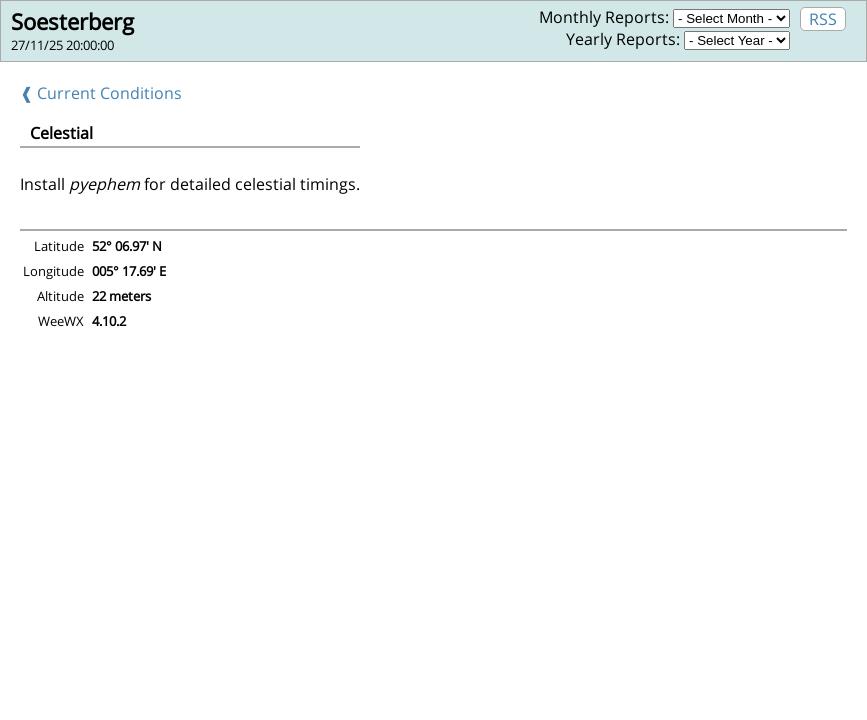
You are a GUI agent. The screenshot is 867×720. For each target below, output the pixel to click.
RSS (823, 19)
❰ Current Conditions (101, 93)
